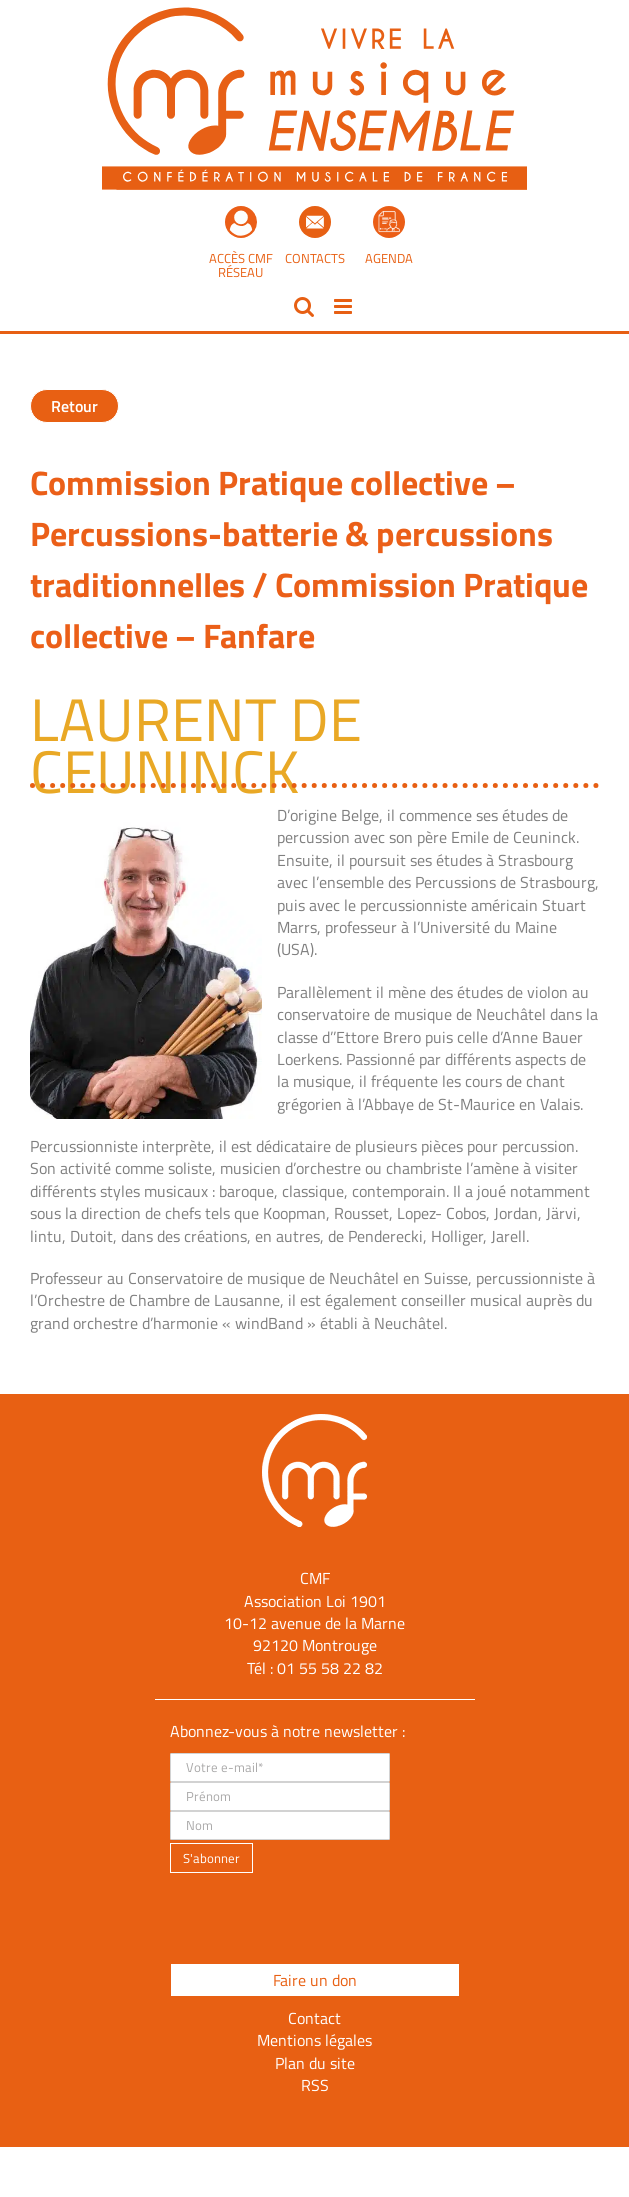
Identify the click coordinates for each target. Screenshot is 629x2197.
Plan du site (315, 2063)
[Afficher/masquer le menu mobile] (344, 306)
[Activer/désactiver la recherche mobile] (304, 306)
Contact (314, 2018)
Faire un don (315, 1980)
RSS (315, 2085)
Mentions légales (314, 2040)
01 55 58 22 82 (330, 1668)
